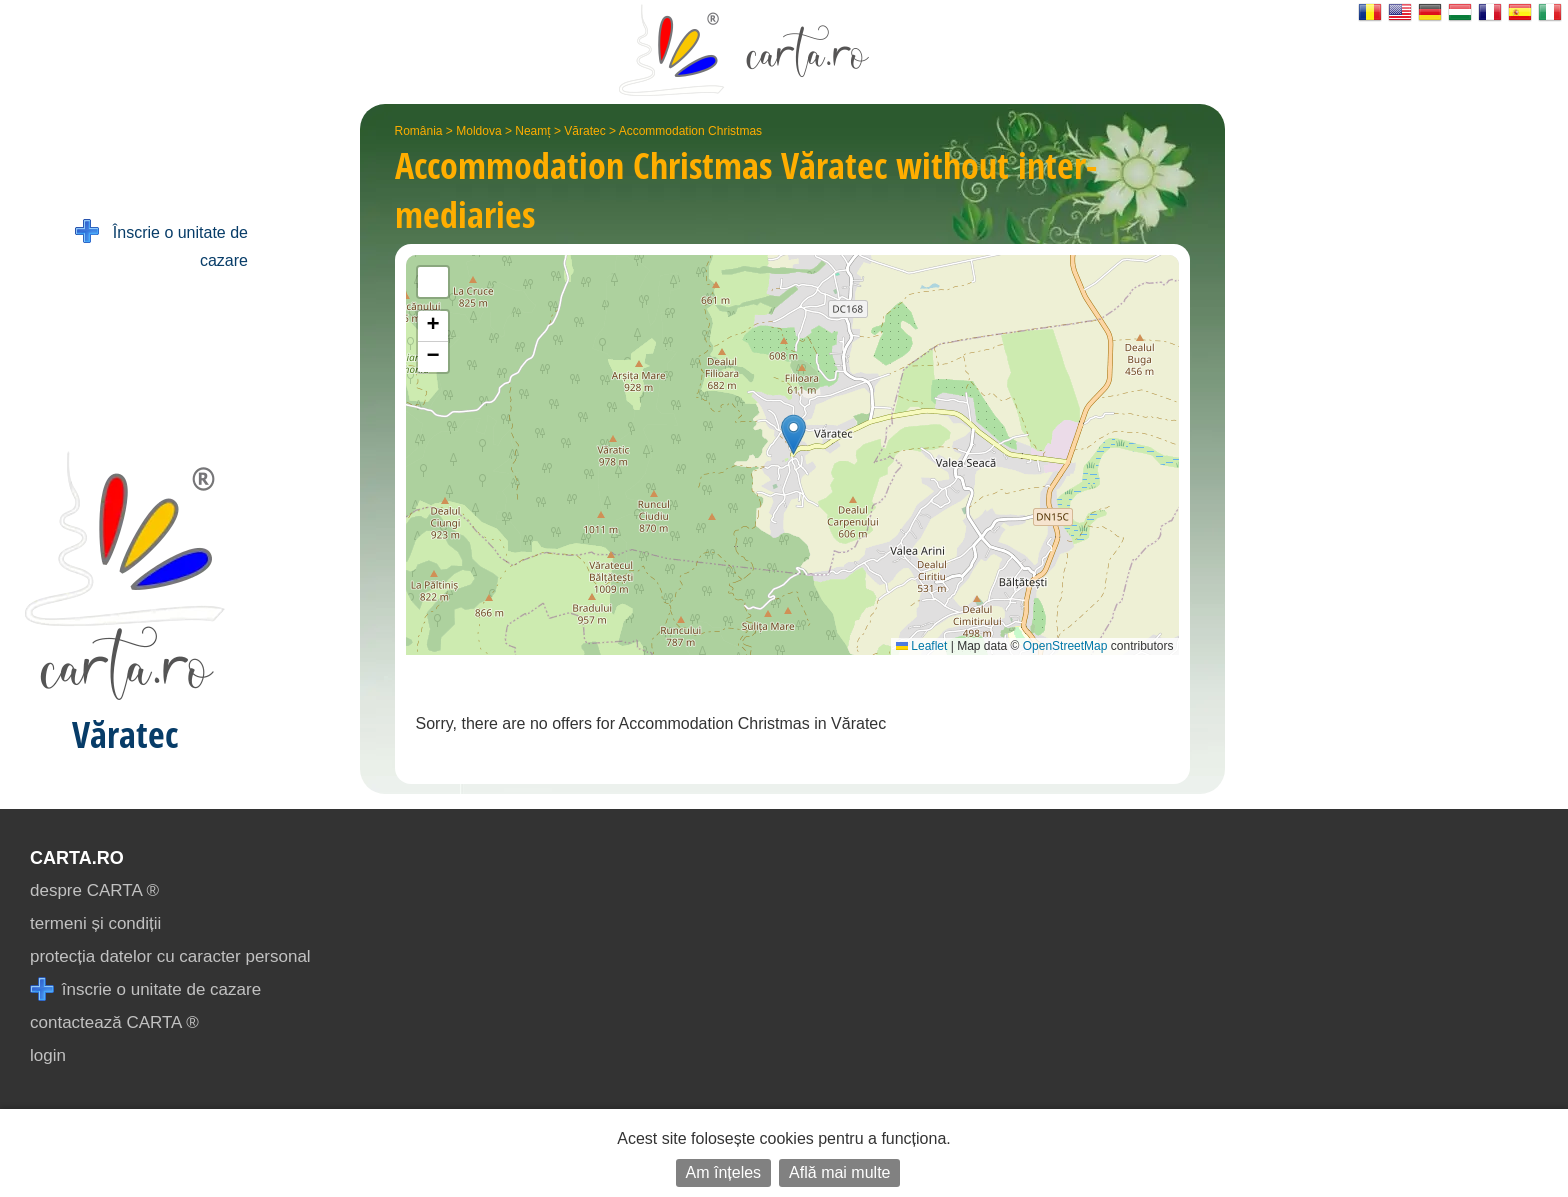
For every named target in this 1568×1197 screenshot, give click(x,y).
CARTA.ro (77, 858)
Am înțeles (724, 1172)
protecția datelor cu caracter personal (170, 956)
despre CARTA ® (94, 890)
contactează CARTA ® (114, 1022)
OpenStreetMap (1065, 646)
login (48, 1055)
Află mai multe (839, 1172)
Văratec (584, 131)
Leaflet (921, 646)
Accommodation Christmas (690, 131)
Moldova (478, 131)
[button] (793, 434)
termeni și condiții (95, 923)
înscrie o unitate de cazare (145, 989)
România (419, 131)
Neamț (532, 131)
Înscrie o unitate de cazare (161, 244)
